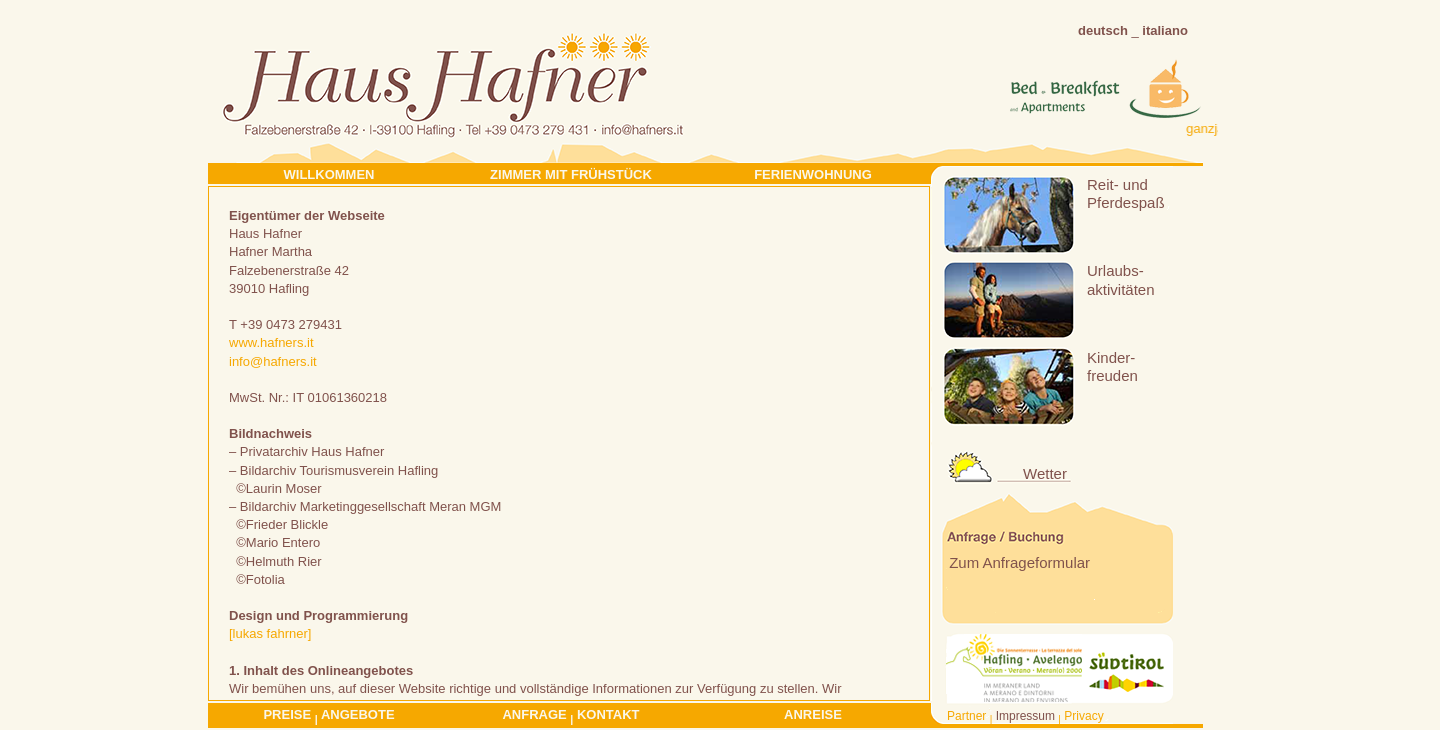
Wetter (1045, 473)
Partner (966, 716)
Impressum (1025, 716)
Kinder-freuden (1112, 366)
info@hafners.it (273, 361)
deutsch (1103, 30)
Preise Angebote (328, 716)
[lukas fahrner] (270, 633)
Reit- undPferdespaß (1126, 193)
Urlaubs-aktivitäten (1121, 279)
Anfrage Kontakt (570, 716)
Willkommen (329, 174)
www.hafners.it (271, 342)
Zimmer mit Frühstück (571, 174)
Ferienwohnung (813, 174)
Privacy (1083, 716)
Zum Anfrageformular (1017, 562)
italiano (1165, 30)
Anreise (813, 714)
